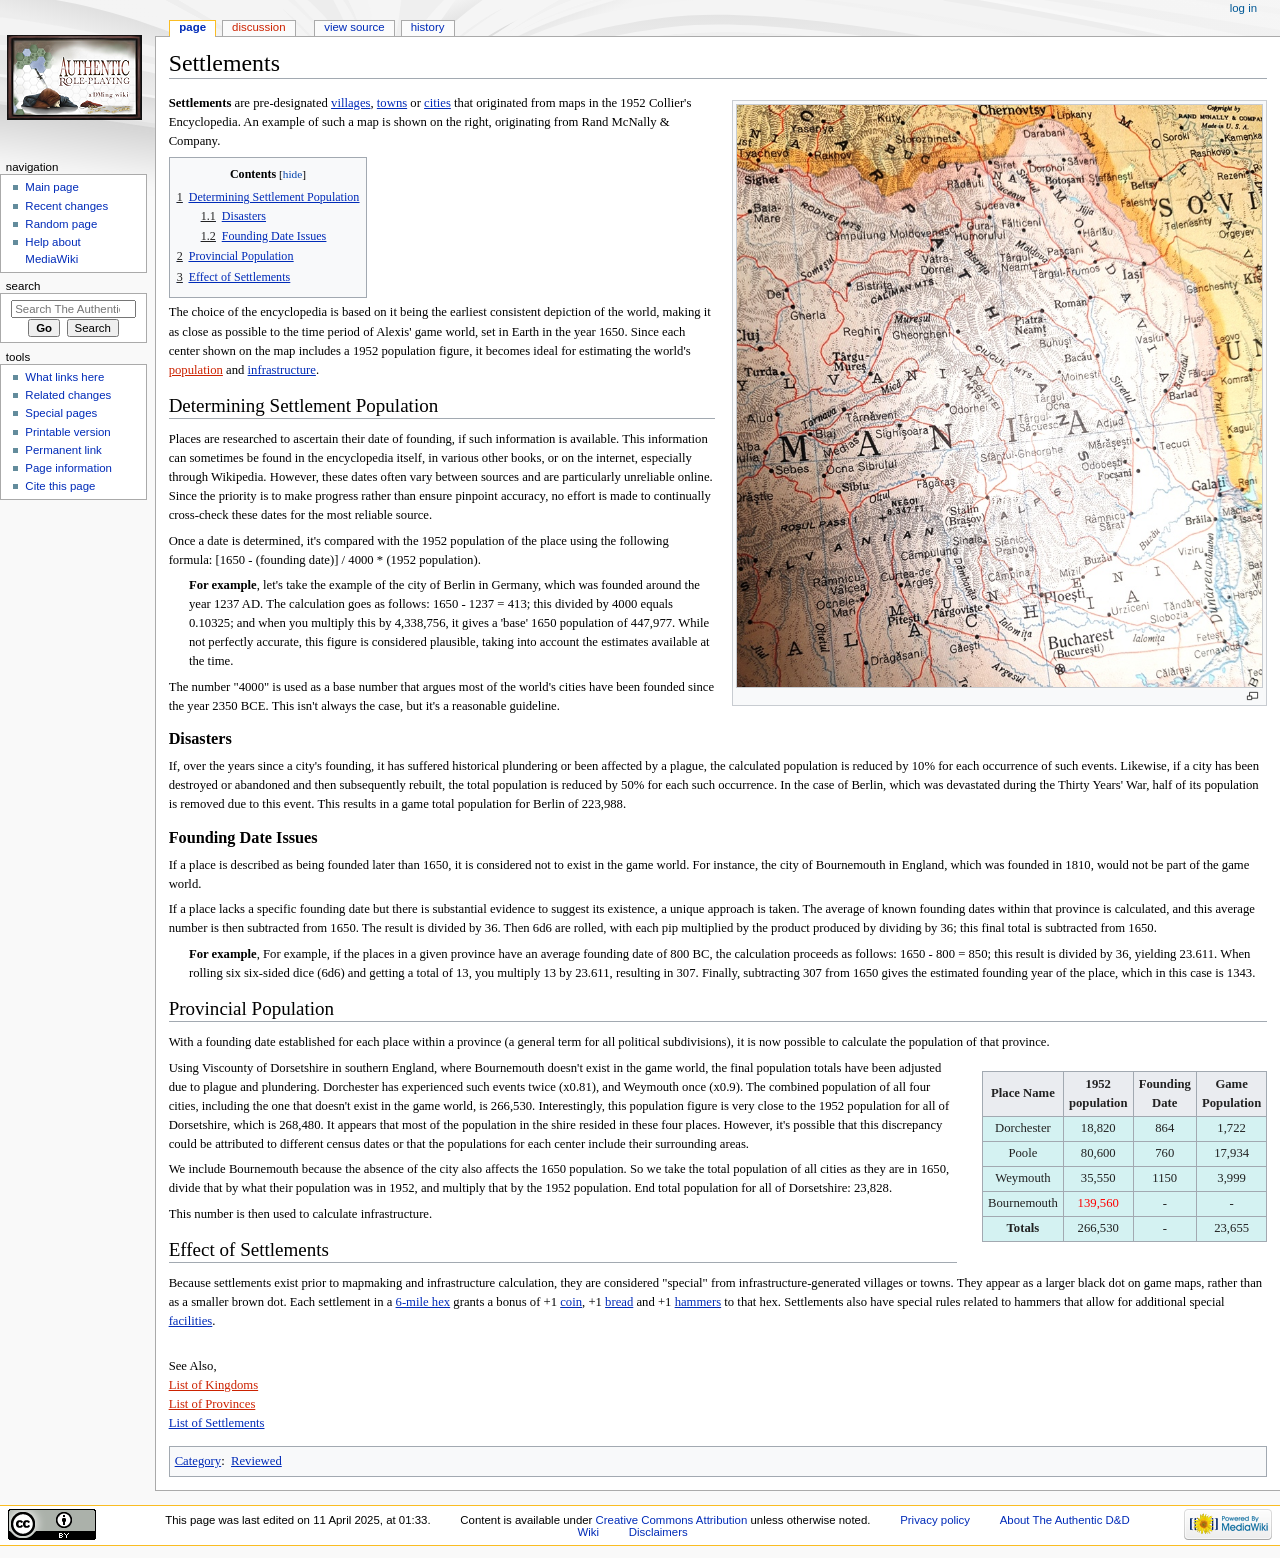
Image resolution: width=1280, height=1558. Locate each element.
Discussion (258, 27)
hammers (698, 1302)
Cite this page (60, 486)
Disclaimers (658, 1532)
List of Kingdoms (214, 1385)
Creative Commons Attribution (672, 1520)
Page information (68, 468)
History (428, 27)
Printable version (67, 432)
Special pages (61, 413)
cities (437, 103)
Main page (52, 187)
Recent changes (66, 206)
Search (23, 286)
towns (392, 103)
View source (354, 27)
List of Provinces (212, 1404)
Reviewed (256, 1461)
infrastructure (282, 370)
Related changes (68, 395)
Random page (61, 224)
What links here (64, 377)
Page (192, 27)
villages (350, 103)
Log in (1243, 8)
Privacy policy (935, 1520)
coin (571, 1302)
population (196, 370)
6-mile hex (423, 1302)
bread (619, 1302)
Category (198, 1461)
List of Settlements (217, 1423)
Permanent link (63, 450)
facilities (191, 1321)
